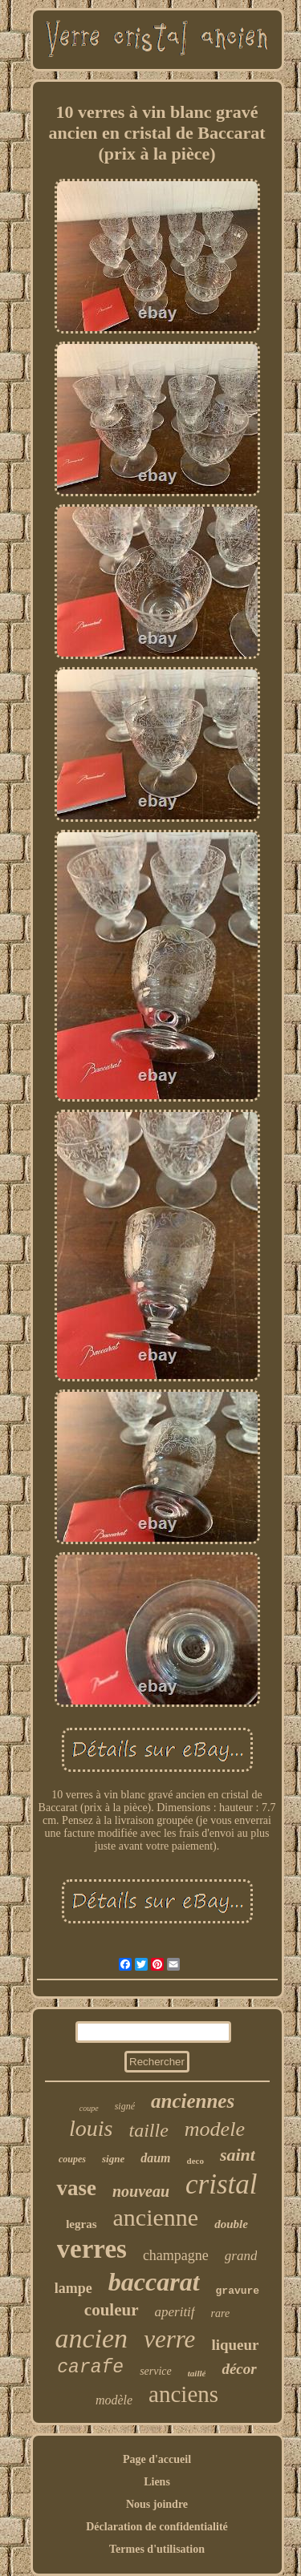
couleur (111, 2309)
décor (239, 2368)
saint (237, 2155)
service (156, 2371)
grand (241, 2255)
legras (81, 2224)
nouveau (140, 2191)
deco (195, 2161)
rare (220, 2313)
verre (169, 2339)
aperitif (175, 2311)
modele (215, 2129)
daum (155, 2158)
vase (76, 2188)
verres (92, 2248)
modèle (114, 2400)
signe (113, 2159)
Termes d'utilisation (157, 2549)
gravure (238, 2291)
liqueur (234, 2344)
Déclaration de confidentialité (157, 2527)
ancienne (156, 2217)
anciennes (192, 2101)
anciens (183, 2394)
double (231, 2224)
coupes (72, 2159)
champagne (176, 2255)
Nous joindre (157, 2504)
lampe (73, 2288)
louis (90, 2128)
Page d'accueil (157, 2459)
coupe (89, 2108)
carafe (90, 2367)
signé (125, 2106)
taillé (197, 2373)
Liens (157, 2482)
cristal (221, 2184)
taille (149, 2130)
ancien (91, 2338)
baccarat (154, 2281)
